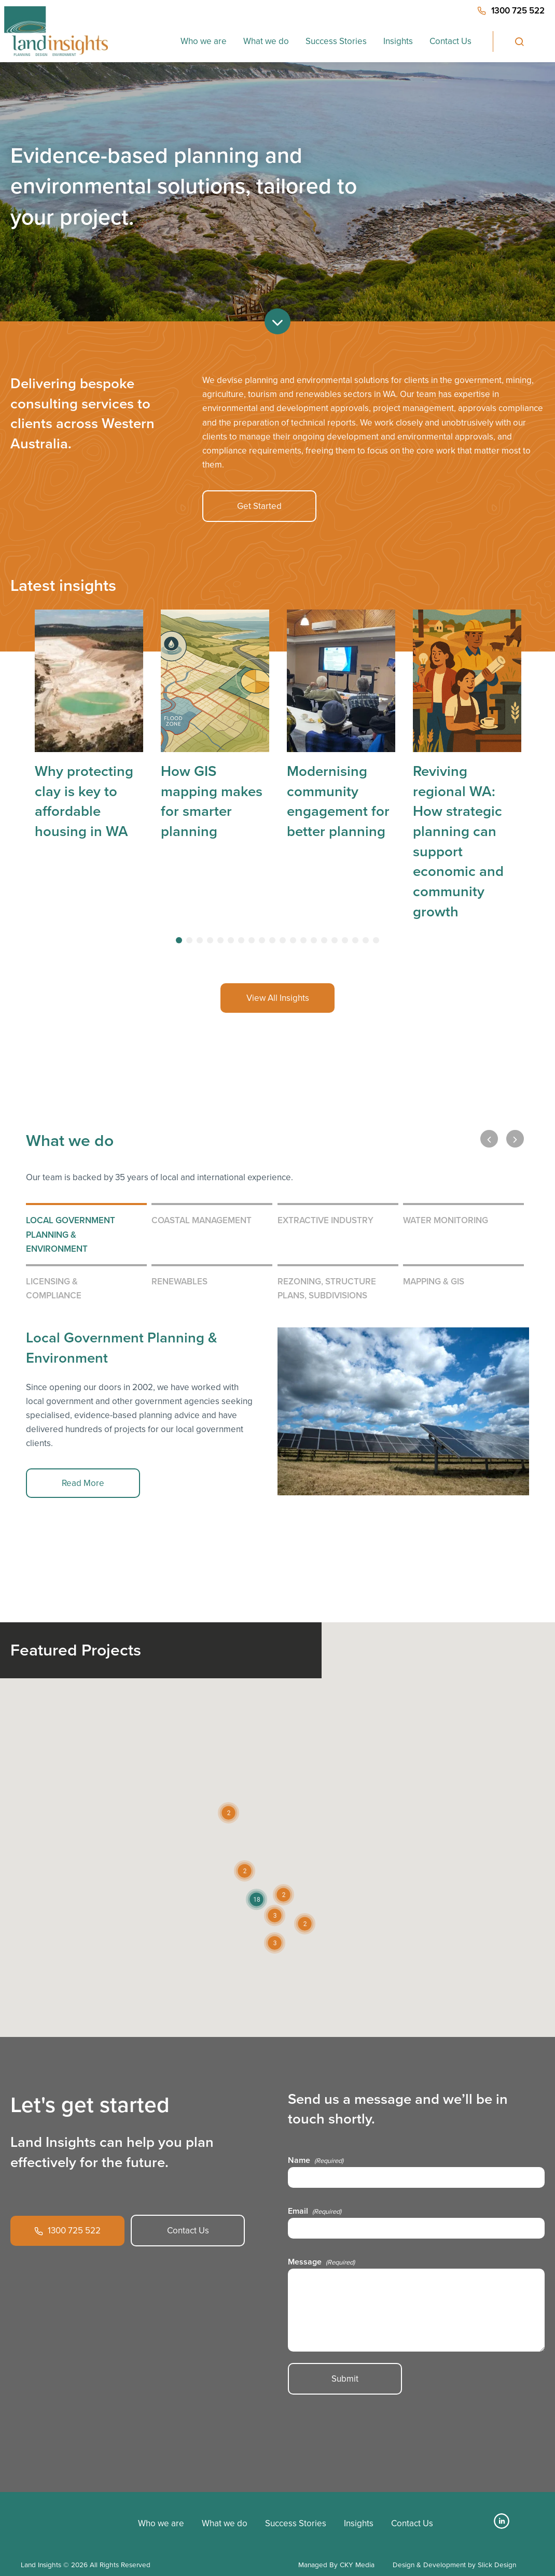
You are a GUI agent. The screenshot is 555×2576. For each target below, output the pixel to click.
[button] (256, 1899)
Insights (398, 41)
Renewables (179, 1281)
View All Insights (277, 998)
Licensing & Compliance (53, 1288)
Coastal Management (201, 1220)
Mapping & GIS (433, 1281)
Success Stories (336, 41)
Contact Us (450, 41)
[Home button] (56, 31)
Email (314, 2211)
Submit (344, 2378)
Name (315, 2160)
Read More (83, 1483)
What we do (266, 41)
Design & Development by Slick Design (454, 2564)
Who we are (204, 41)
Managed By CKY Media (336, 2564)
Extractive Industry (325, 1220)
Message (321, 2262)
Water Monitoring (445, 1220)
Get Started (259, 506)
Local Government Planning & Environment (70, 1234)
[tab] (179, 940)
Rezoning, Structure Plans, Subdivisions (327, 1288)
